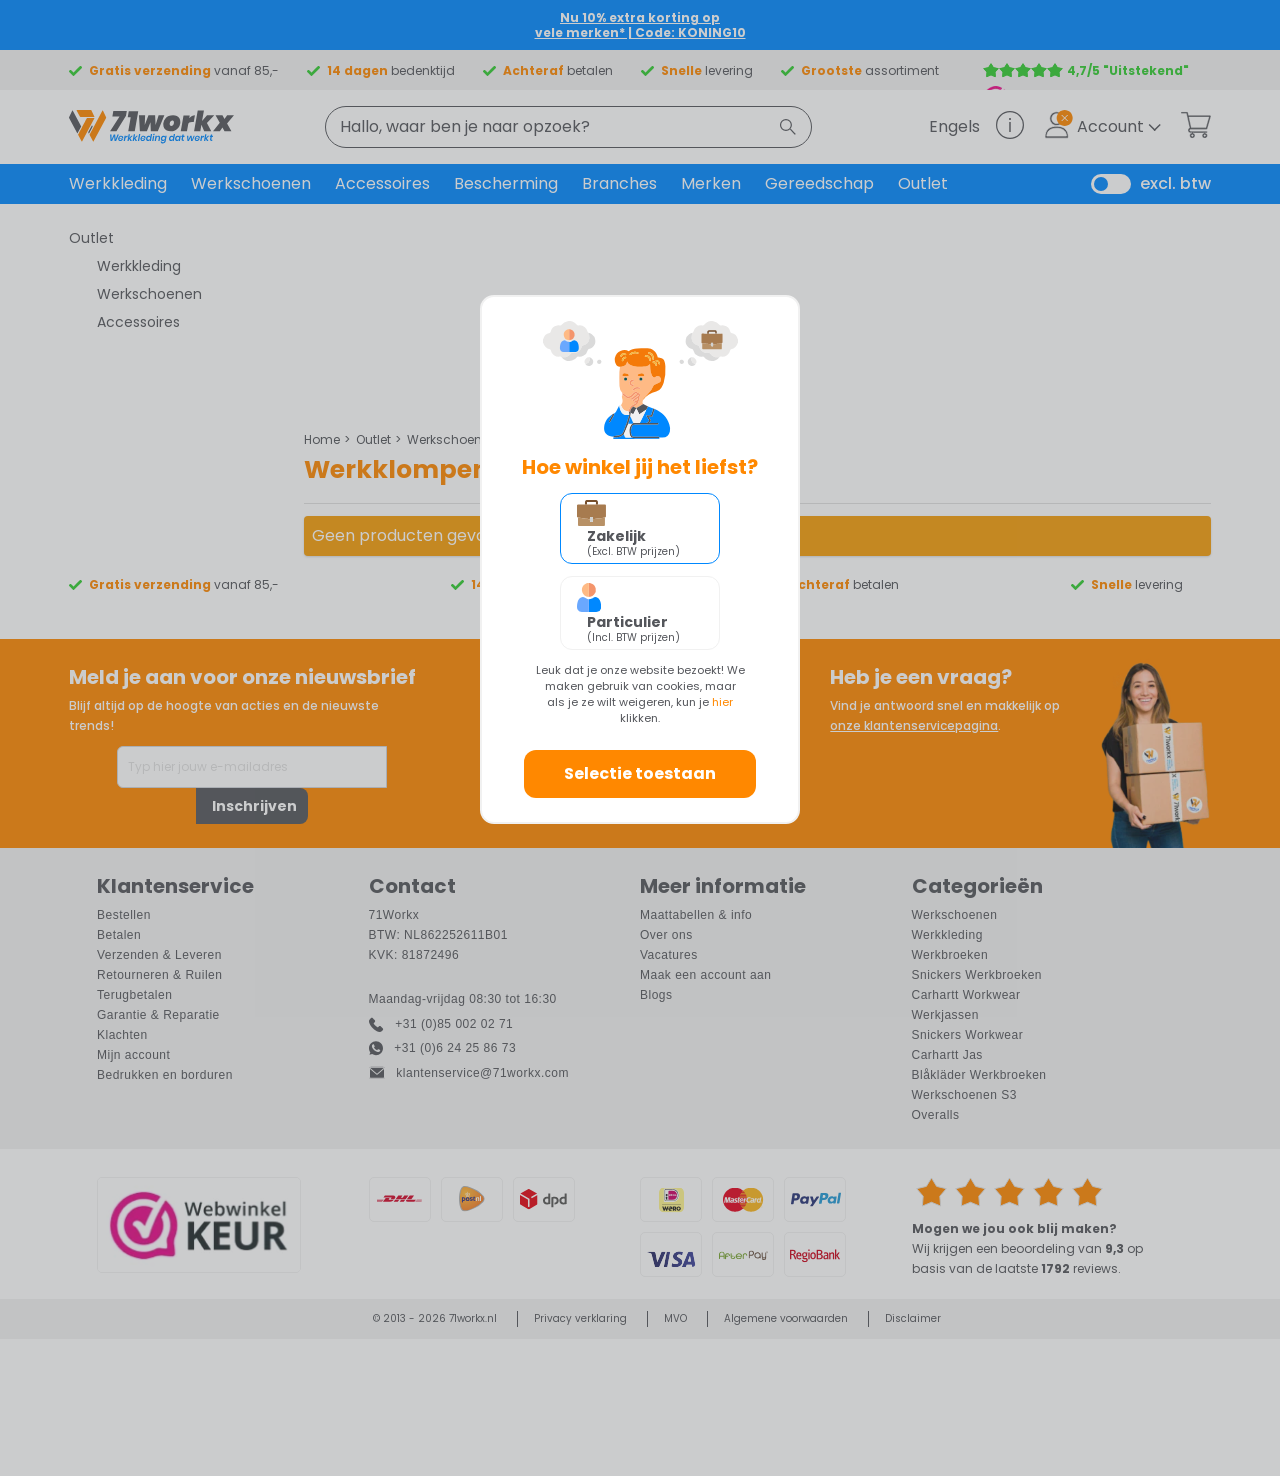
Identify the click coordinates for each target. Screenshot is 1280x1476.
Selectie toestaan (640, 773)
